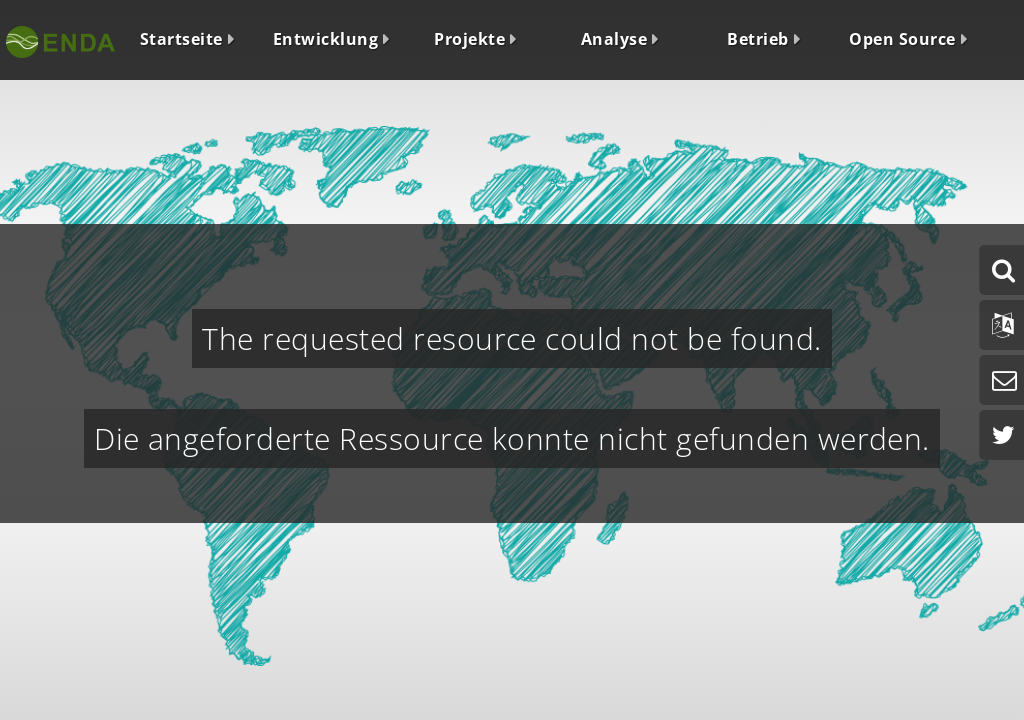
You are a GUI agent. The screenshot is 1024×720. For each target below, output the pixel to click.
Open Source (902, 39)
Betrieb (757, 39)
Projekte (469, 39)
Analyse (614, 39)
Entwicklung (325, 39)
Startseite (181, 39)
